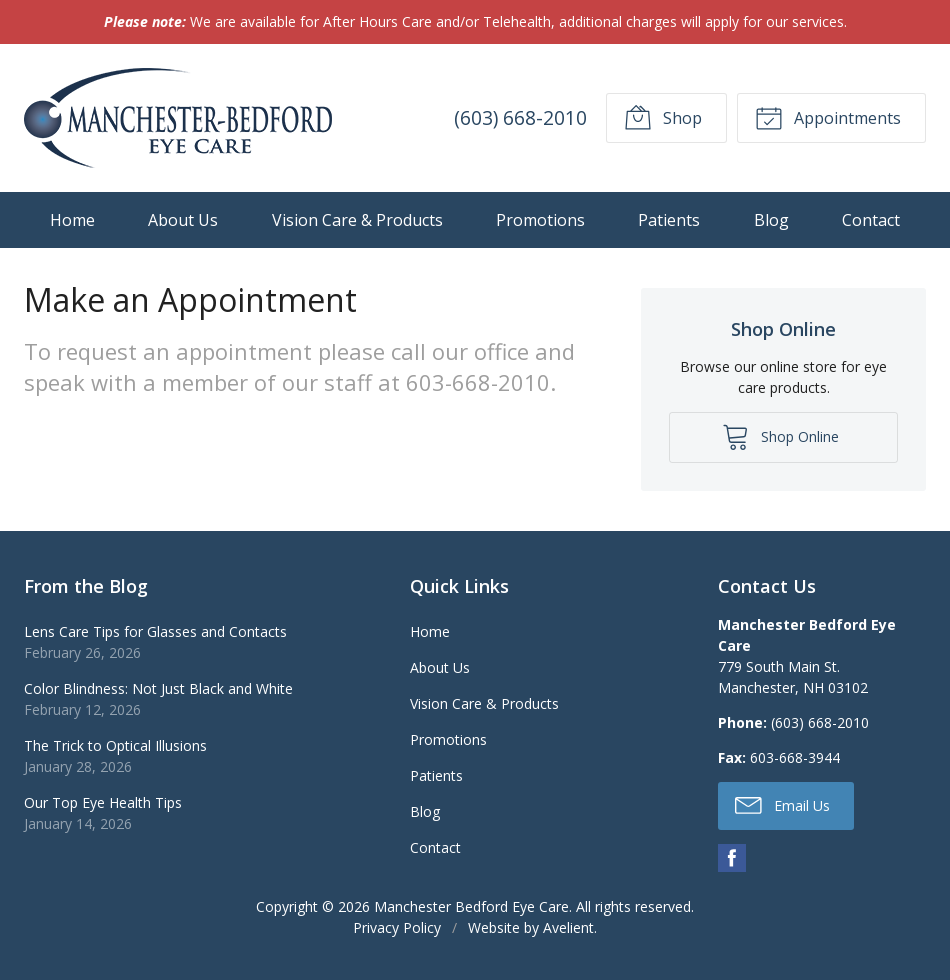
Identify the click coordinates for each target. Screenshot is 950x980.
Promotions (540, 220)
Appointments (828, 117)
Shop (663, 117)
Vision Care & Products (357, 220)
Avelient (568, 927)
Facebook (732, 858)
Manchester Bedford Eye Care (471, 906)
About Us (183, 220)
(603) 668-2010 (520, 117)
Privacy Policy (397, 927)
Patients (669, 220)
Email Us (782, 804)
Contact (871, 220)
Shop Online (780, 436)
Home (72, 220)
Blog (771, 220)
